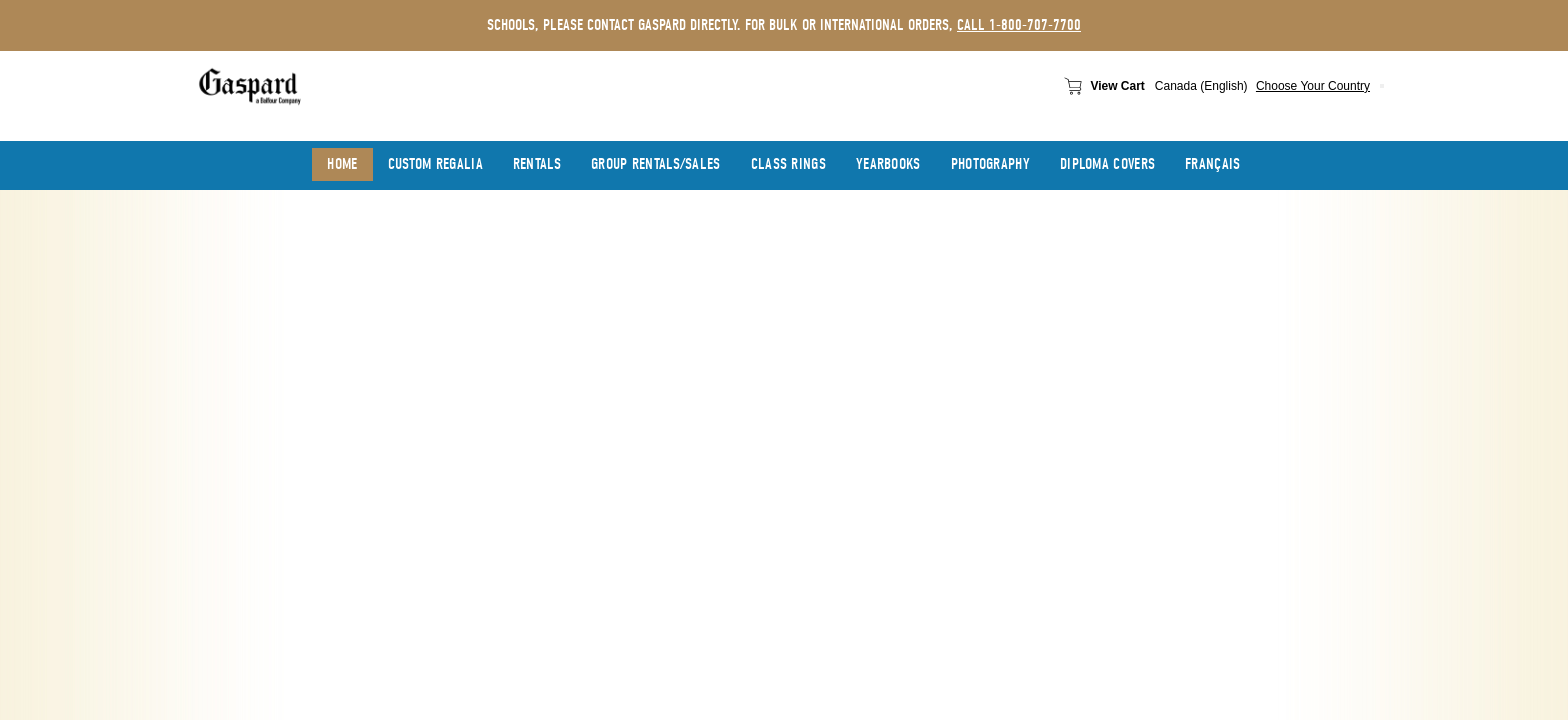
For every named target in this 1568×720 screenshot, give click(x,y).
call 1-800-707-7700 (1019, 25)
